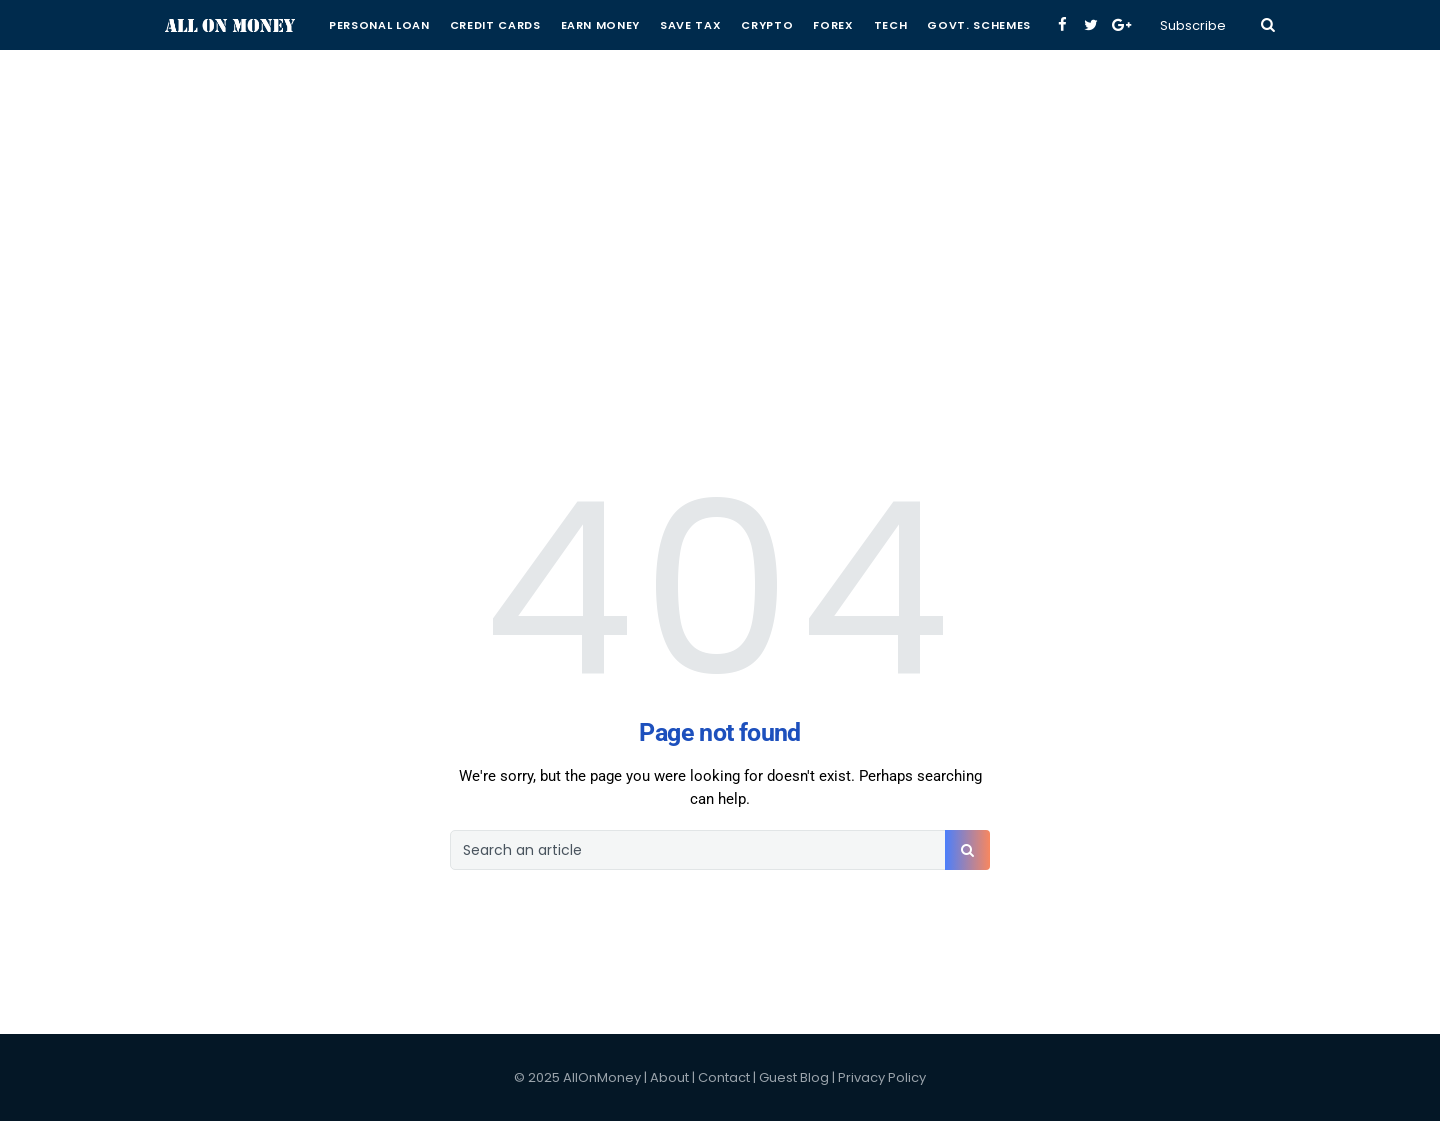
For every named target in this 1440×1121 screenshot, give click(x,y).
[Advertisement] (720, 140)
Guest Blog (794, 1077)
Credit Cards (495, 25)
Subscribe (1193, 25)
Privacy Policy (882, 1077)
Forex (833, 25)
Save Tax (690, 25)
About (669, 1077)
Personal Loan (379, 25)
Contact (724, 1077)
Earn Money (601, 25)
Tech (891, 25)
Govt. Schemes (979, 25)
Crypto (767, 25)
